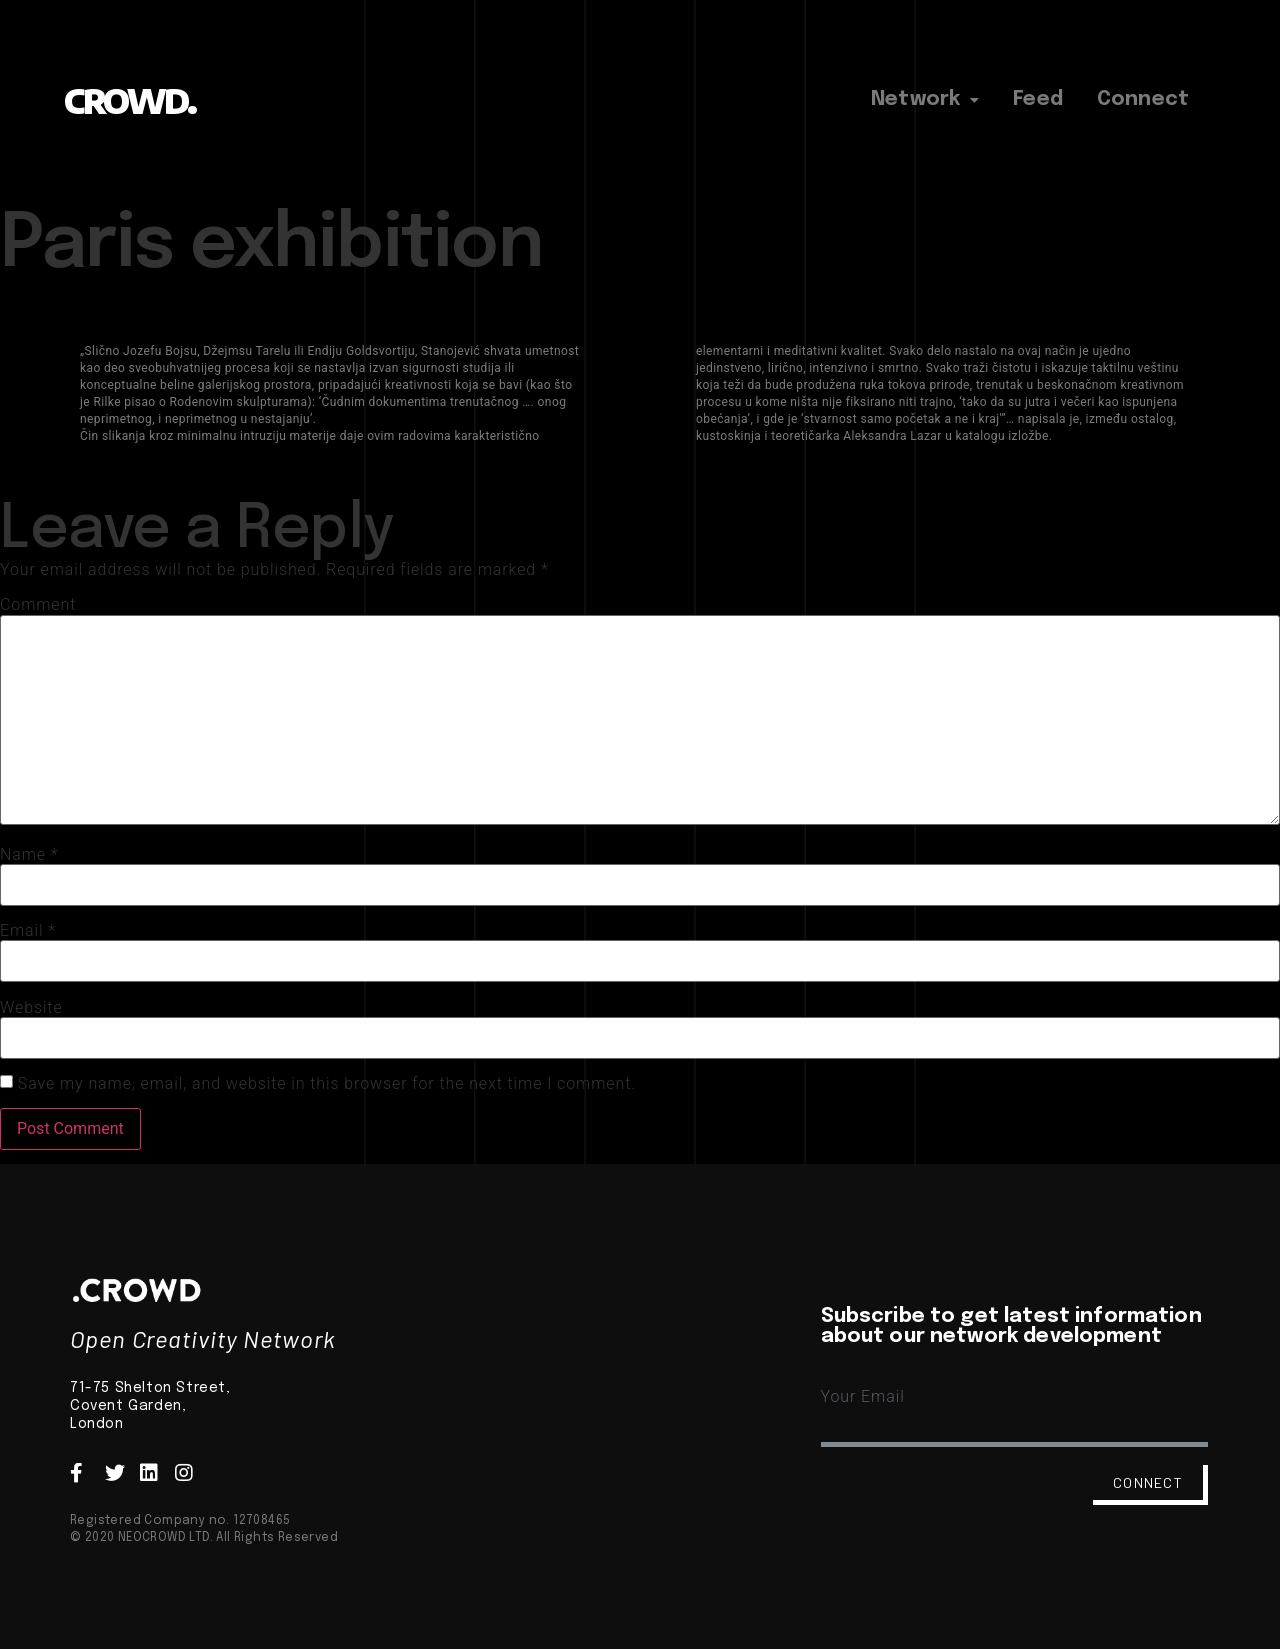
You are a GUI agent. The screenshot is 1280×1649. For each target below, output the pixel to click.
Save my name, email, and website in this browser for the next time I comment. (327, 1084)
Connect (1143, 99)
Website (31, 1008)
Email (28, 931)
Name (29, 855)
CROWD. (129, 100)
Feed (1038, 99)
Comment (38, 605)
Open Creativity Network (203, 1338)
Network (925, 99)
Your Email (863, 1396)
